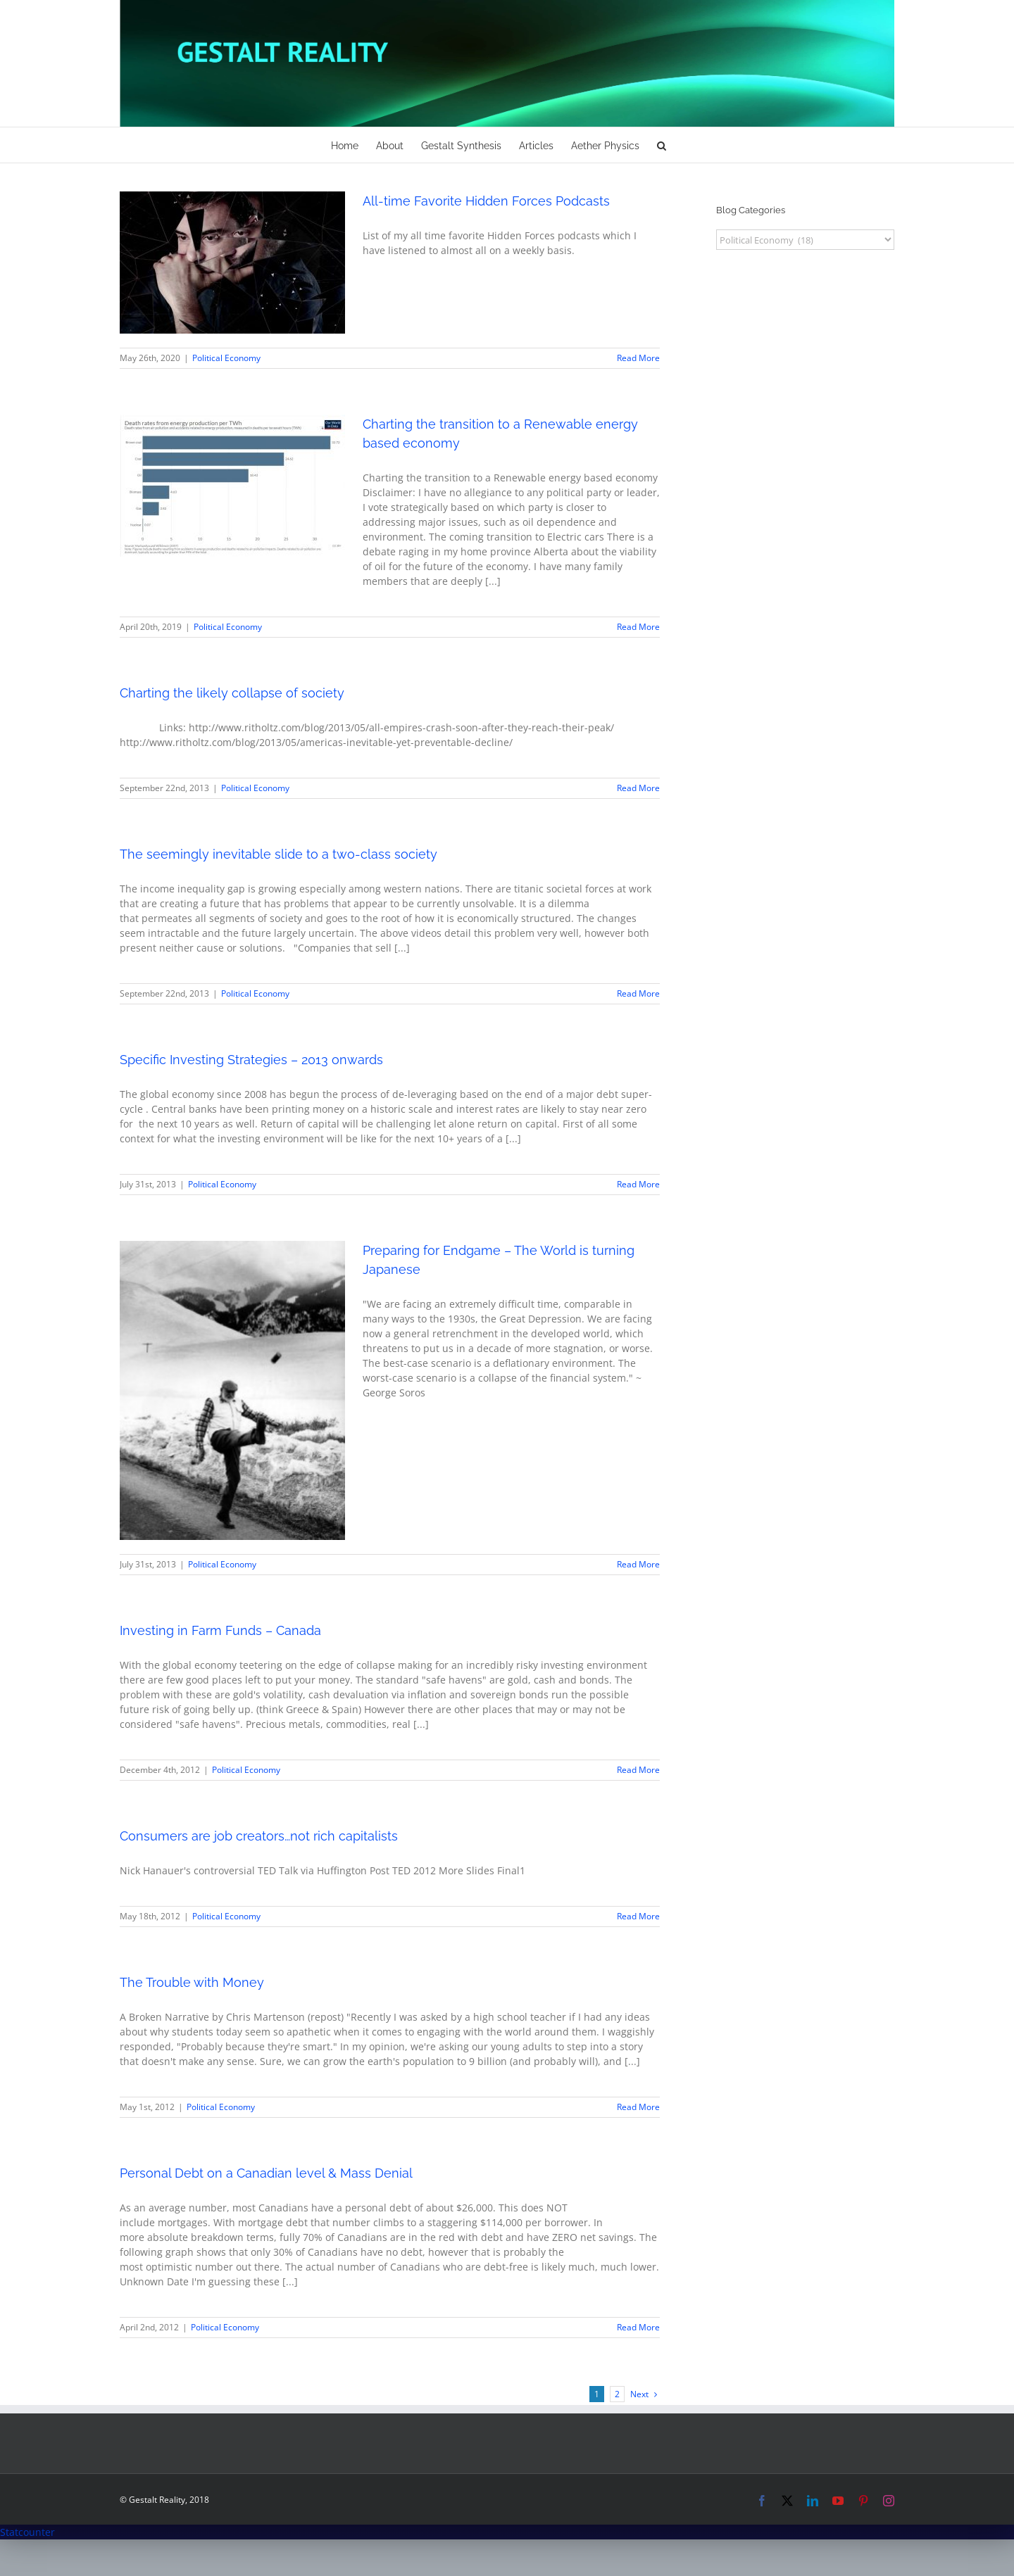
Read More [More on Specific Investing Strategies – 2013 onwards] (638, 1184)
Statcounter (27, 2532)
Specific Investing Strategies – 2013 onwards (251, 1059)
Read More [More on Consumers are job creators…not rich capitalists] (638, 1916)
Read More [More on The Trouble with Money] (638, 2107)
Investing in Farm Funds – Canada (220, 1630)
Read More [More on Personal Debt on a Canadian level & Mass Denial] (638, 2327)
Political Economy (226, 358)
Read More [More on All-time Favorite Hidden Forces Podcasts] (638, 358)
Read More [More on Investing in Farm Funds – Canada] (638, 1770)
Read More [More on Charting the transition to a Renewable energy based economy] (638, 627)
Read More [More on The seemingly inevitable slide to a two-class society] (638, 993)
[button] (661, 145)
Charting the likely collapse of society (232, 693)
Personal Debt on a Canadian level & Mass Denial (266, 2173)
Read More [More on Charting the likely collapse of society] (638, 788)
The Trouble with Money (192, 1982)
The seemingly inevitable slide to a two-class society (278, 854)
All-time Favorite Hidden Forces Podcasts (486, 201)
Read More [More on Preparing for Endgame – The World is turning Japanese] (638, 1564)
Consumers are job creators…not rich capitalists (259, 1836)
